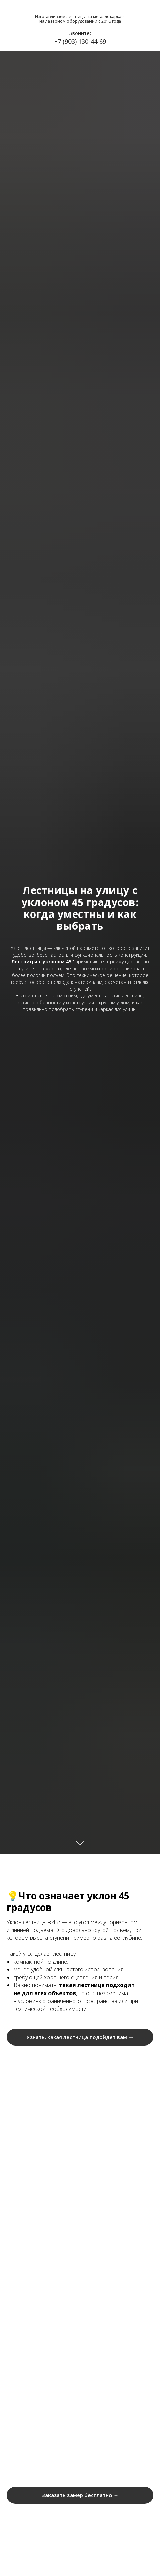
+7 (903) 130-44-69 (80, 41)
